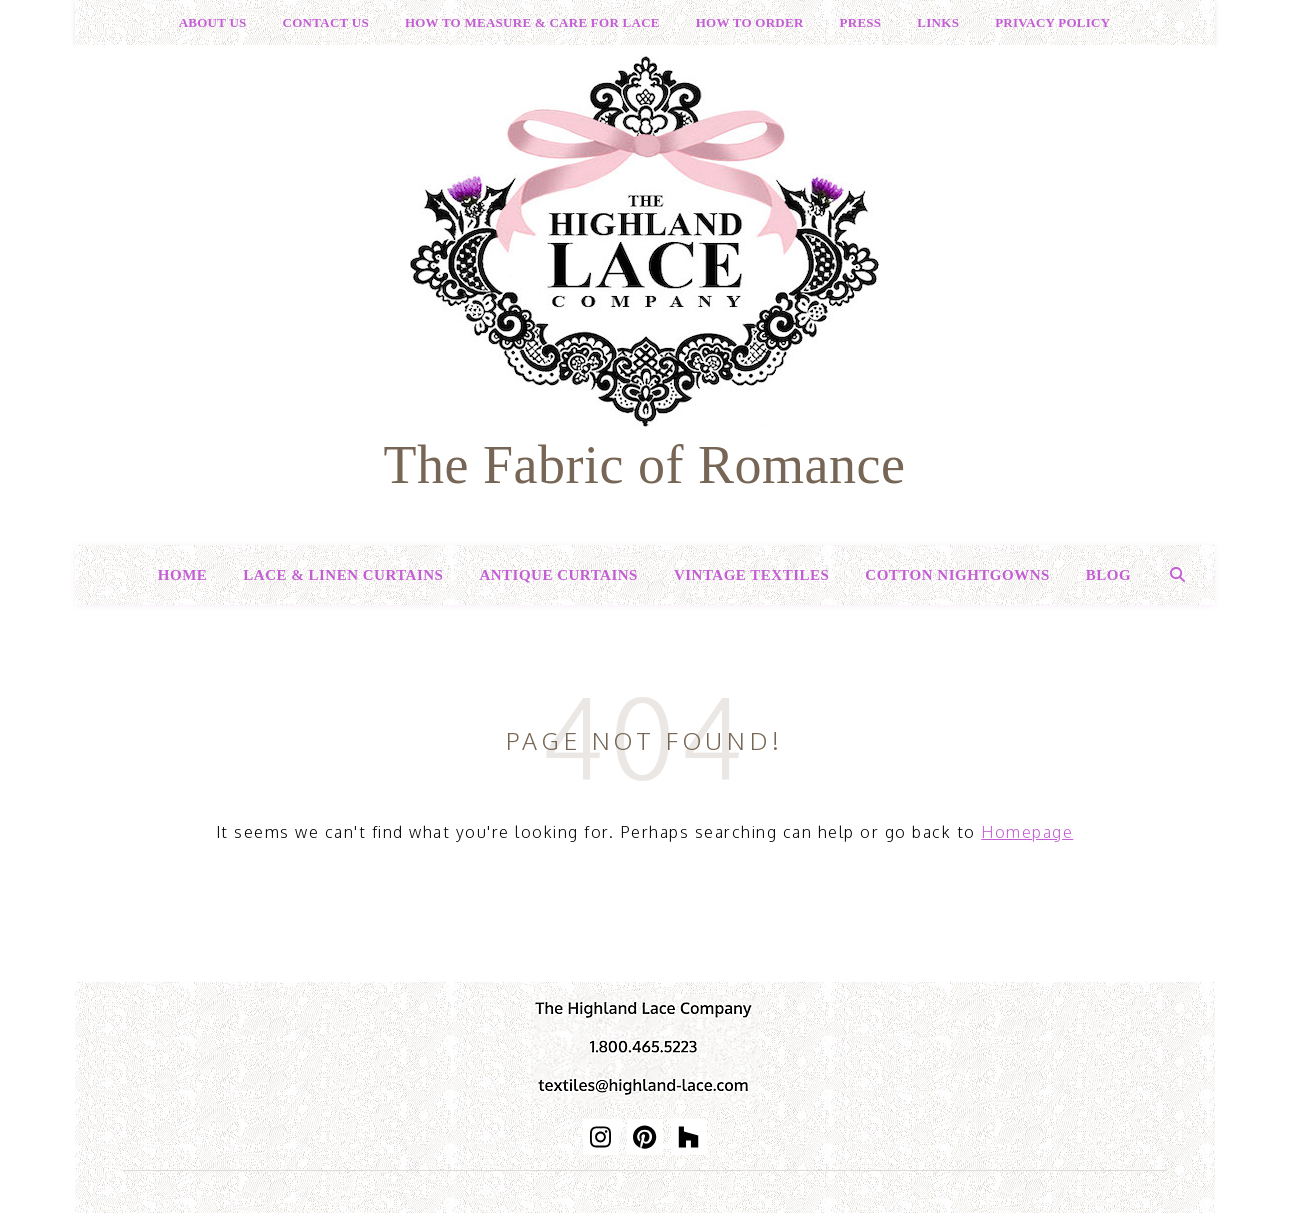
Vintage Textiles (751, 575)
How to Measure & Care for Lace (532, 22)
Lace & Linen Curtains (343, 575)
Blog (1108, 575)
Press (861, 22)
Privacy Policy (1052, 22)
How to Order (750, 22)
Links (938, 22)
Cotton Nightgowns (957, 575)
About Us (213, 22)
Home (183, 575)
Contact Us (326, 22)
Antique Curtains (558, 575)
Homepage (1027, 832)
